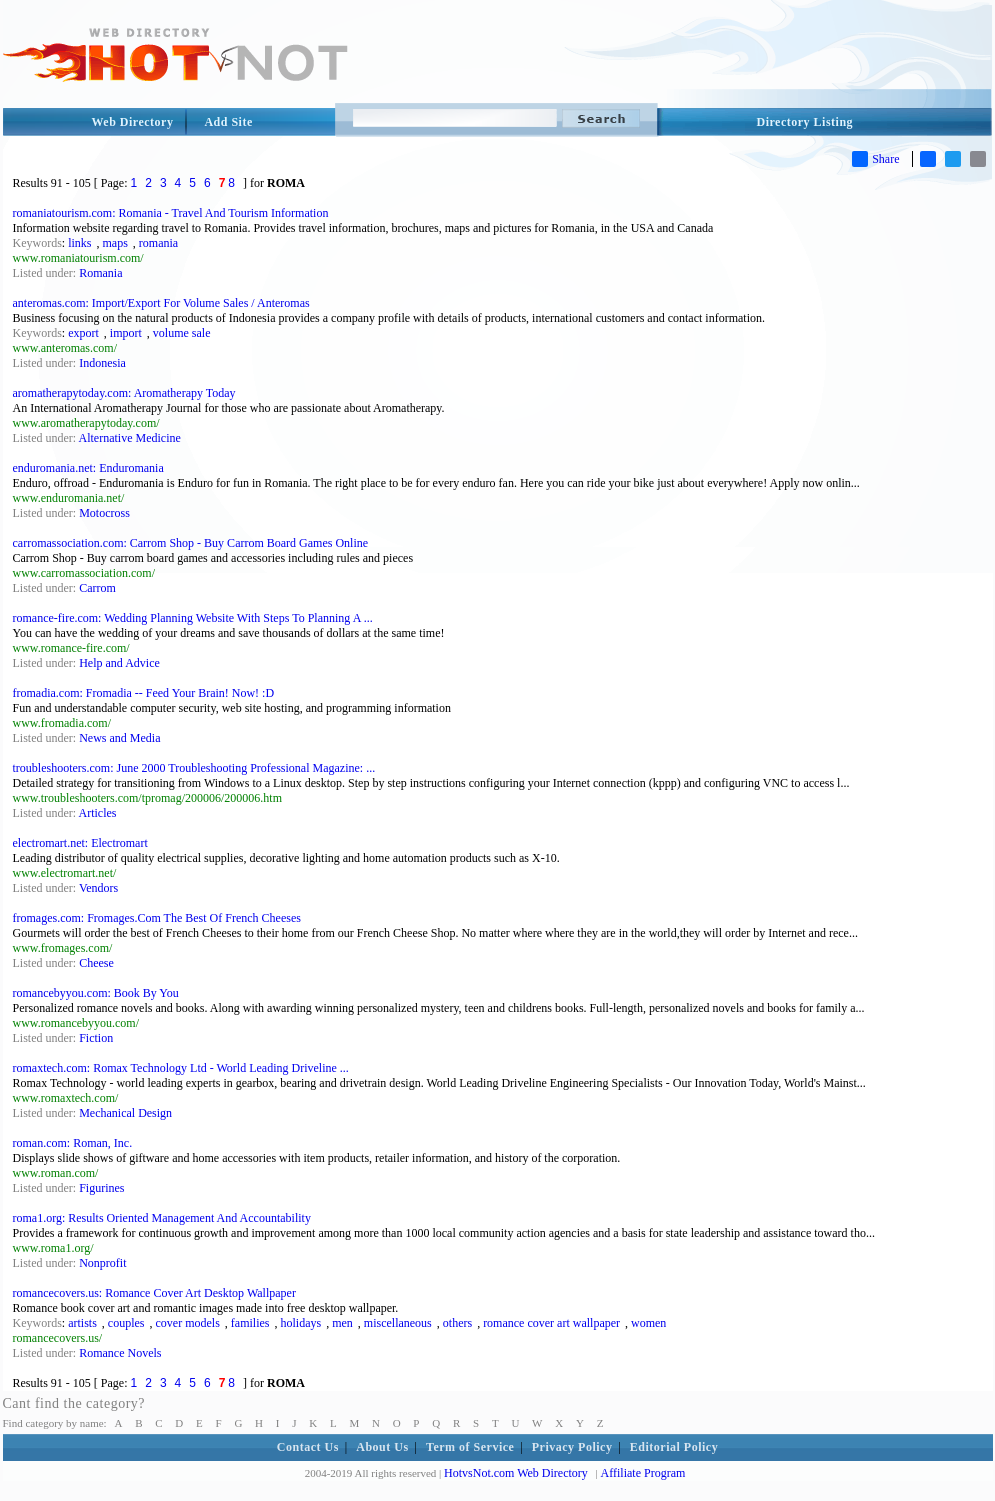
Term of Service (470, 1447)
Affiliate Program (643, 1473)
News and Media (119, 738)
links (79, 243)
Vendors (98, 888)
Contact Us (308, 1447)
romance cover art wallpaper (551, 1323)
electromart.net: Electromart (80, 843)
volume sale (182, 333)
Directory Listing (805, 122)
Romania (100, 273)
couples (126, 1323)
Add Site (228, 122)
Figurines (101, 1188)
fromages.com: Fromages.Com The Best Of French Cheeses (157, 918)
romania (158, 243)
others (457, 1323)
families (250, 1323)
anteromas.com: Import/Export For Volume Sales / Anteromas (161, 303)
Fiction (96, 1038)
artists (82, 1323)
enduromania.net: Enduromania (88, 468)
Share (875, 159)
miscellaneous (398, 1323)
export (83, 333)
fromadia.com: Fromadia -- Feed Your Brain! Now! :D (144, 693)
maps (115, 243)
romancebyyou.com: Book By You (96, 993)
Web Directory (133, 122)
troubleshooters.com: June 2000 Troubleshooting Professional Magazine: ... (194, 768)
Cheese (96, 963)
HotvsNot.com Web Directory (516, 1473)
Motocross (104, 513)
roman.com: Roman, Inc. (73, 1143)
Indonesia (102, 363)
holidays (300, 1323)
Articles (98, 813)
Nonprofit (102, 1263)
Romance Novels (120, 1353)
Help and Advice (119, 663)
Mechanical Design (125, 1113)
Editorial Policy (674, 1447)
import (126, 333)
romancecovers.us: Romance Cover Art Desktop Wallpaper (154, 1293)
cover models (188, 1323)
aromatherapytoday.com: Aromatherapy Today (124, 393)
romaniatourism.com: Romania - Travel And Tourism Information (171, 213)
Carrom (97, 588)
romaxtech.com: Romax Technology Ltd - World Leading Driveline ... (181, 1068)
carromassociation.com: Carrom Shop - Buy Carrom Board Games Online (191, 543)
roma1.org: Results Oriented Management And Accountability (162, 1218)
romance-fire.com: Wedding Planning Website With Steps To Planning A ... (193, 618)
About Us (382, 1447)
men (342, 1323)
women (648, 1323)
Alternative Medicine (130, 438)
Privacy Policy (572, 1447)
